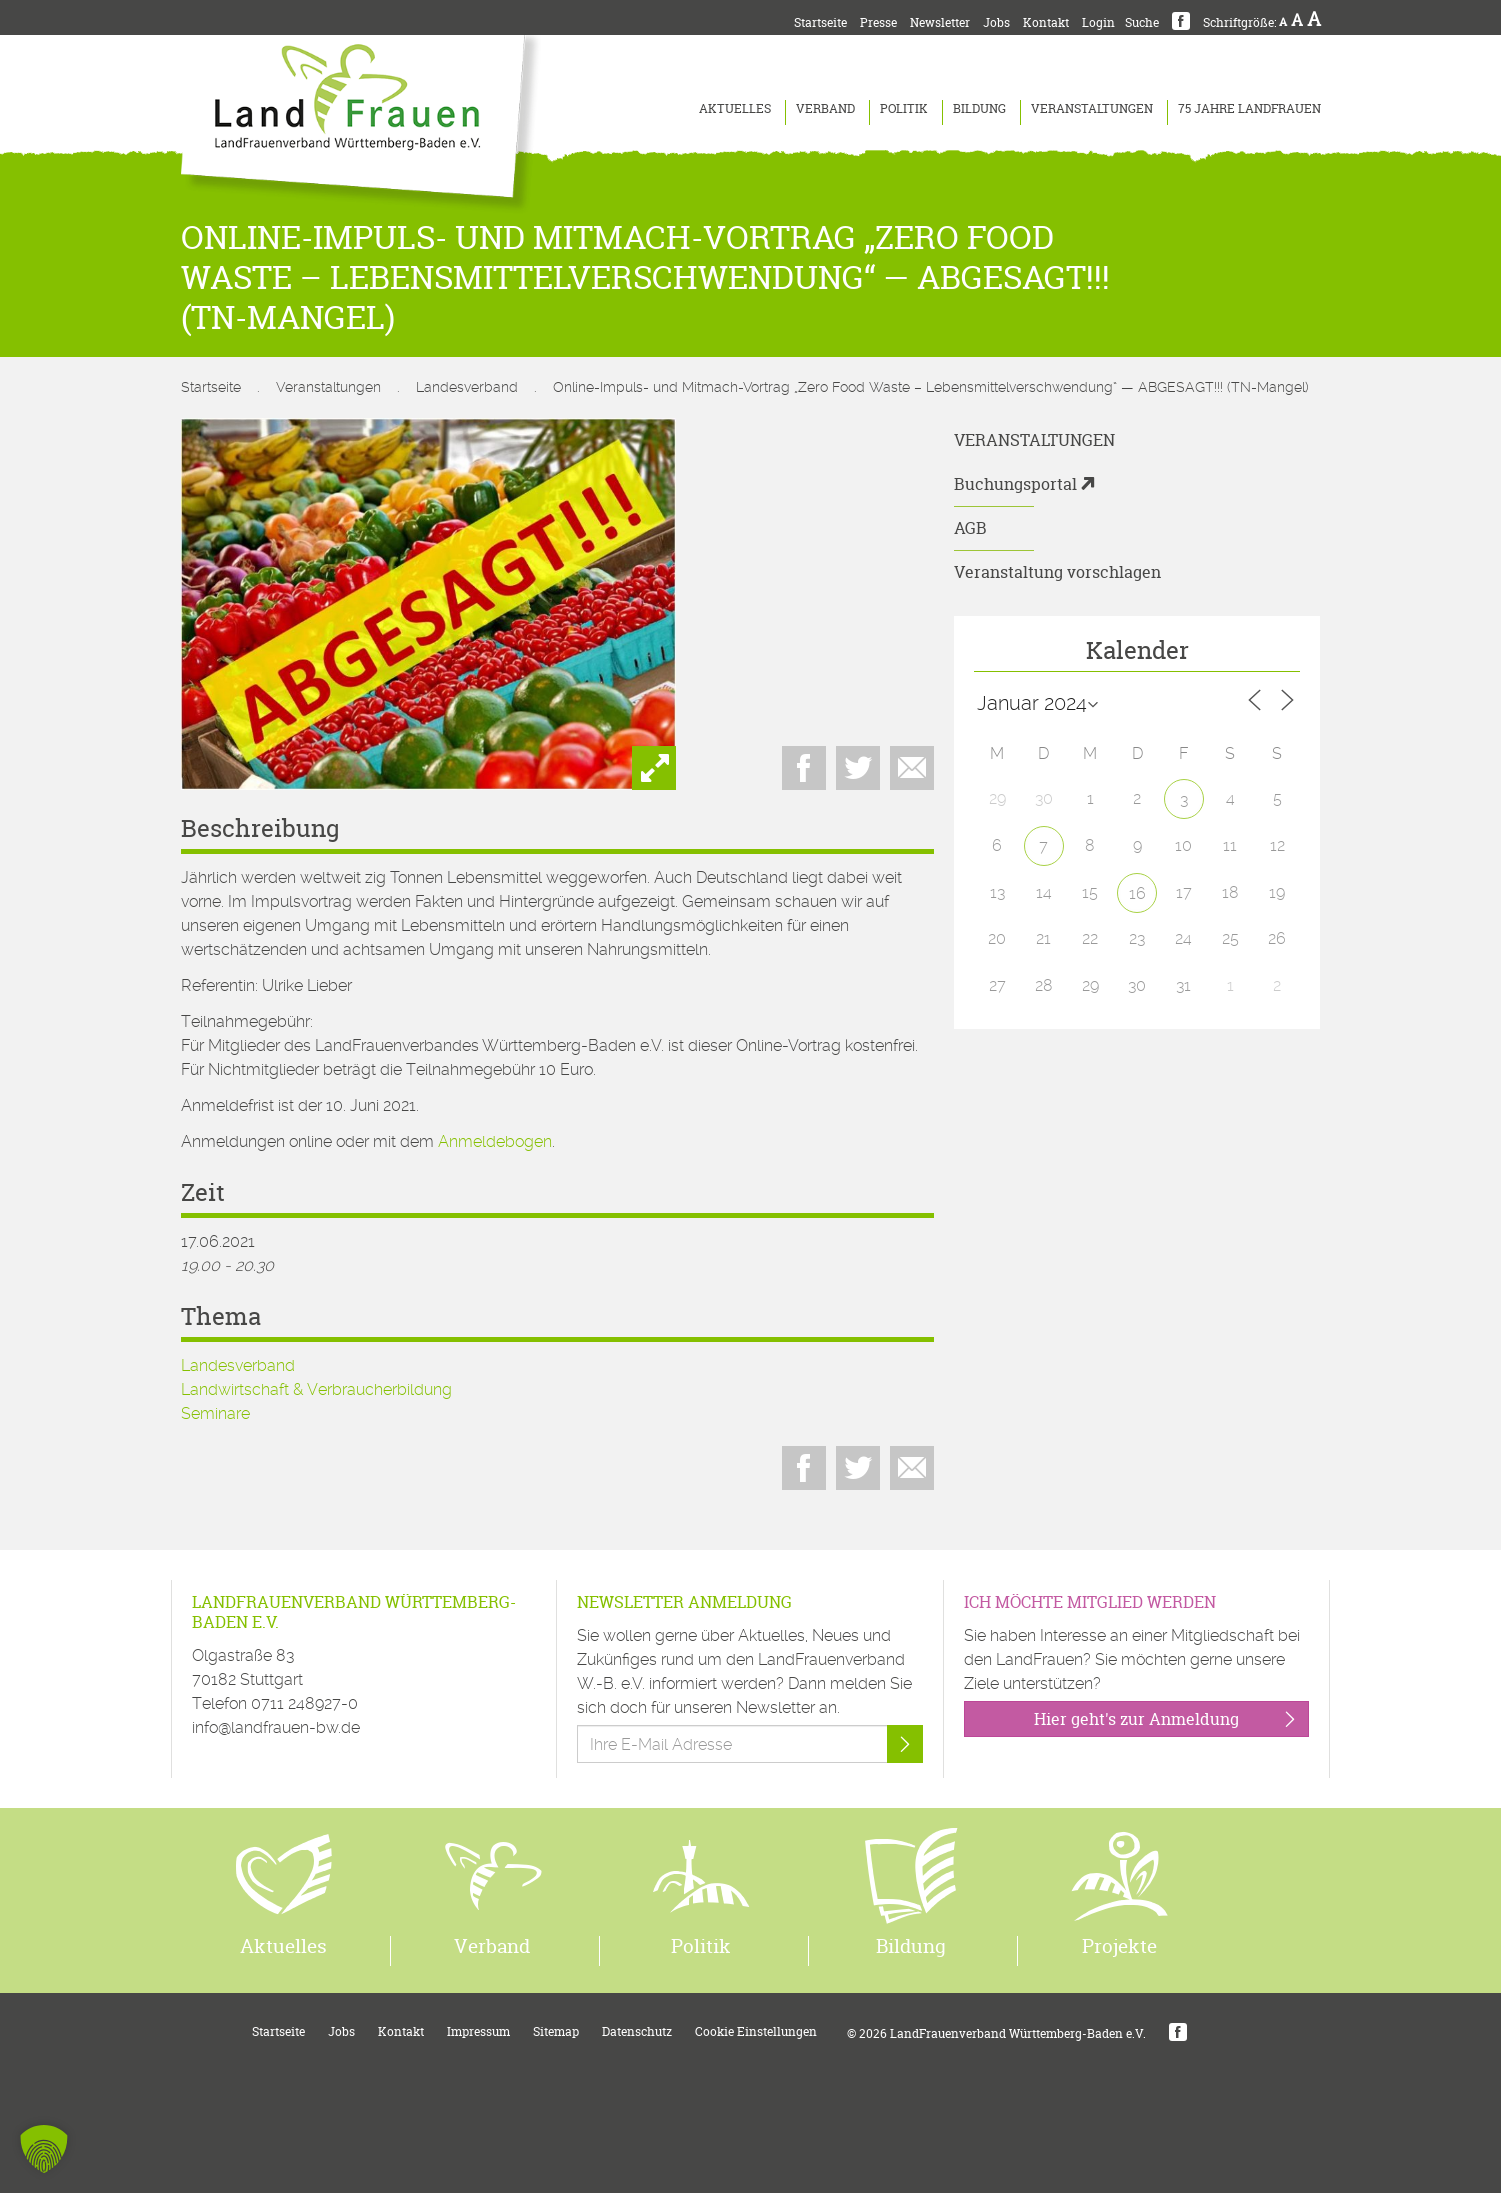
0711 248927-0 (304, 1703)
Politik (904, 108)
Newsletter (940, 22)
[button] (44, 2149)
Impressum (478, 2031)
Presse (878, 22)
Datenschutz (637, 2031)
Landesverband (467, 387)
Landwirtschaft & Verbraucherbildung (316, 1389)
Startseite (820, 22)
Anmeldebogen (495, 1141)
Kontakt (1046, 22)
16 (1137, 893)
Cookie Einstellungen (756, 2031)
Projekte (1119, 1946)
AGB (970, 528)
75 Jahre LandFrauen (1249, 108)
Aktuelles (735, 108)
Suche (1142, 22)
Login (1098, 22)
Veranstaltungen (1092, 108)
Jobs (996, 22)
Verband (825, 108)
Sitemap (556, 2031)
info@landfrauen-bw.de (276, 1727)
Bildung (979, 108)
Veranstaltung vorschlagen (1057, 572)
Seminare (215, 1413)
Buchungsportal (1015, 484)
